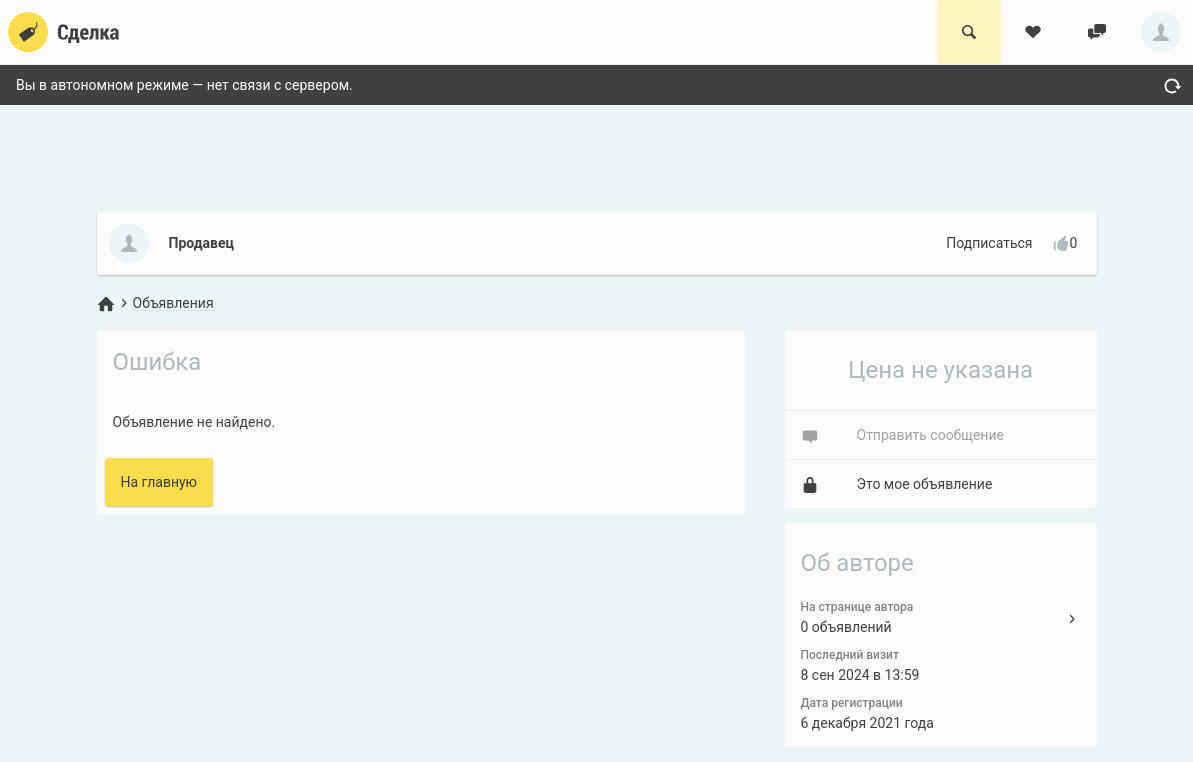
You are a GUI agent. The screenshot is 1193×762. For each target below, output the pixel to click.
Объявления (173, 303)
